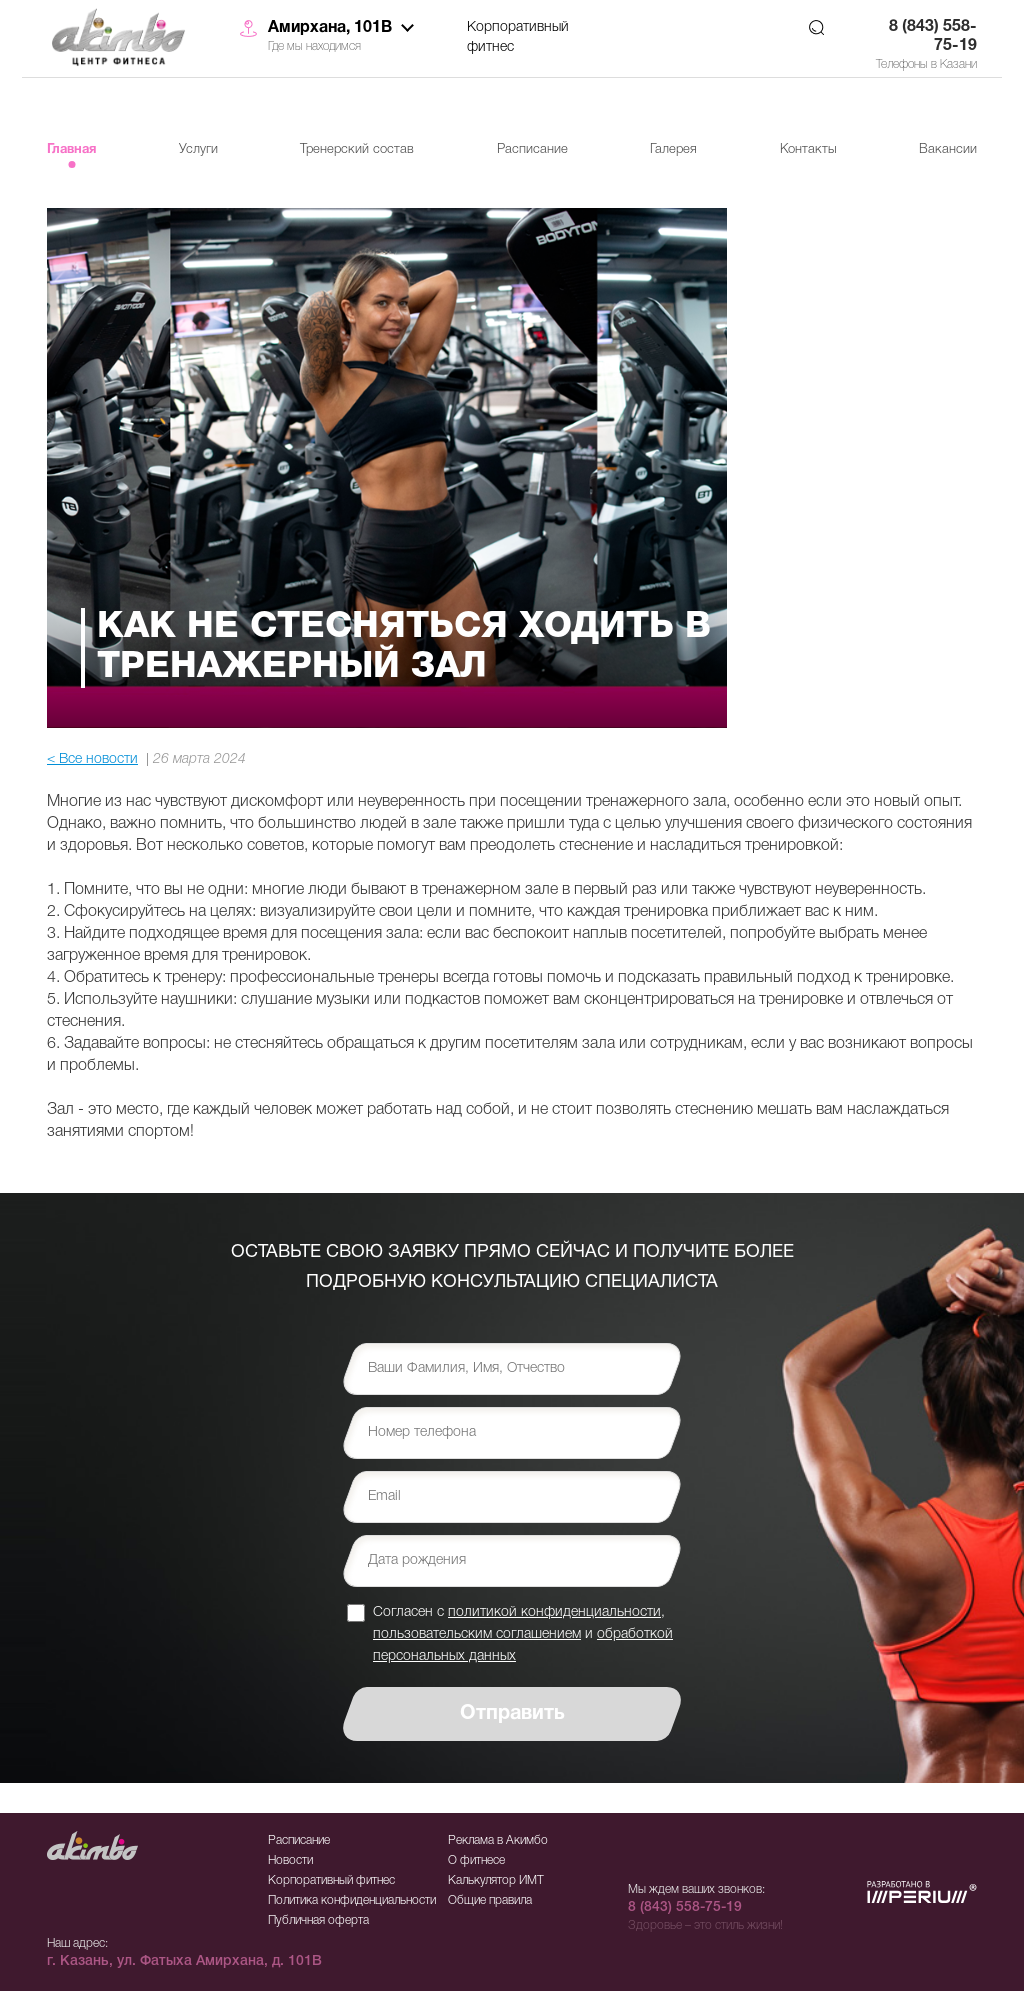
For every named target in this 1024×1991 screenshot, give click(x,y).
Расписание (532, 149)
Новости (290, 1860)
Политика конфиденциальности (352, 1900)
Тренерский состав (357, 149)
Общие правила (490, 1900)
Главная (71, 150)
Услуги (198, 149)
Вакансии (948, 149)
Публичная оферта (318, 1920)
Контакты (808, 149)
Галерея (673, 149)
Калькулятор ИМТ (496, 1880)
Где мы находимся (314, 46)
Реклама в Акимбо (498, 1840)
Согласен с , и (523, 1633)
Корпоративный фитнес (518, 37)
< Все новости (92, 759)
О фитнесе (476, 1860)
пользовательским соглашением (477, 1634)
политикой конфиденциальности (554, 1612)
